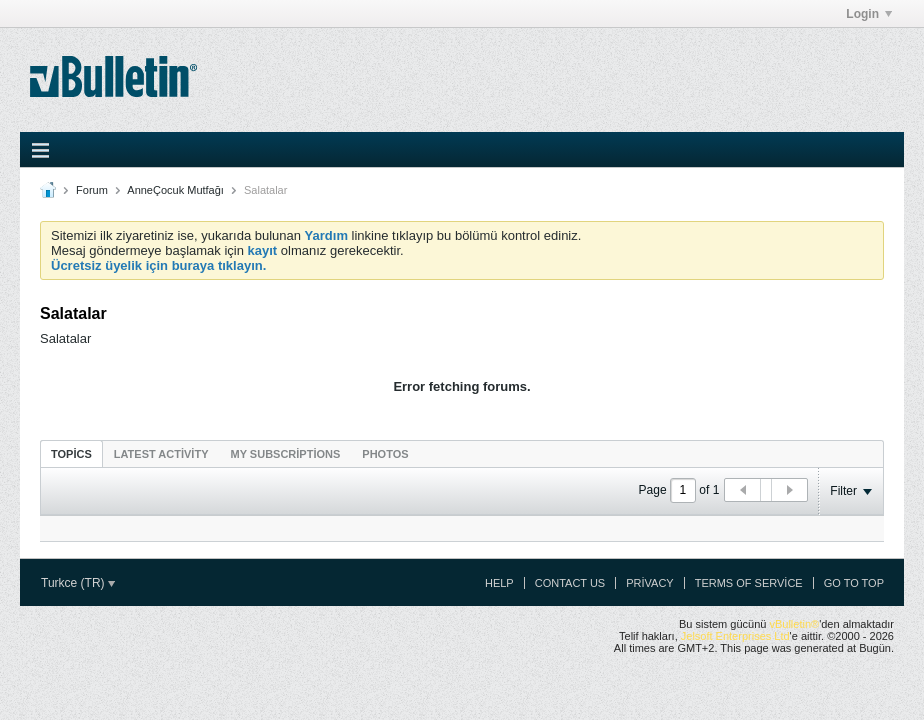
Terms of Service (749, 583)
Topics (71, 454)
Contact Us (570, 583)
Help (499, 583)
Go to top (854, 583)
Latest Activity (161, 454)
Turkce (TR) (78, 583)
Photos (385, 454)
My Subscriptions (286, 454)
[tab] (71, 453)
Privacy (649, 583)
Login (869, 14)
